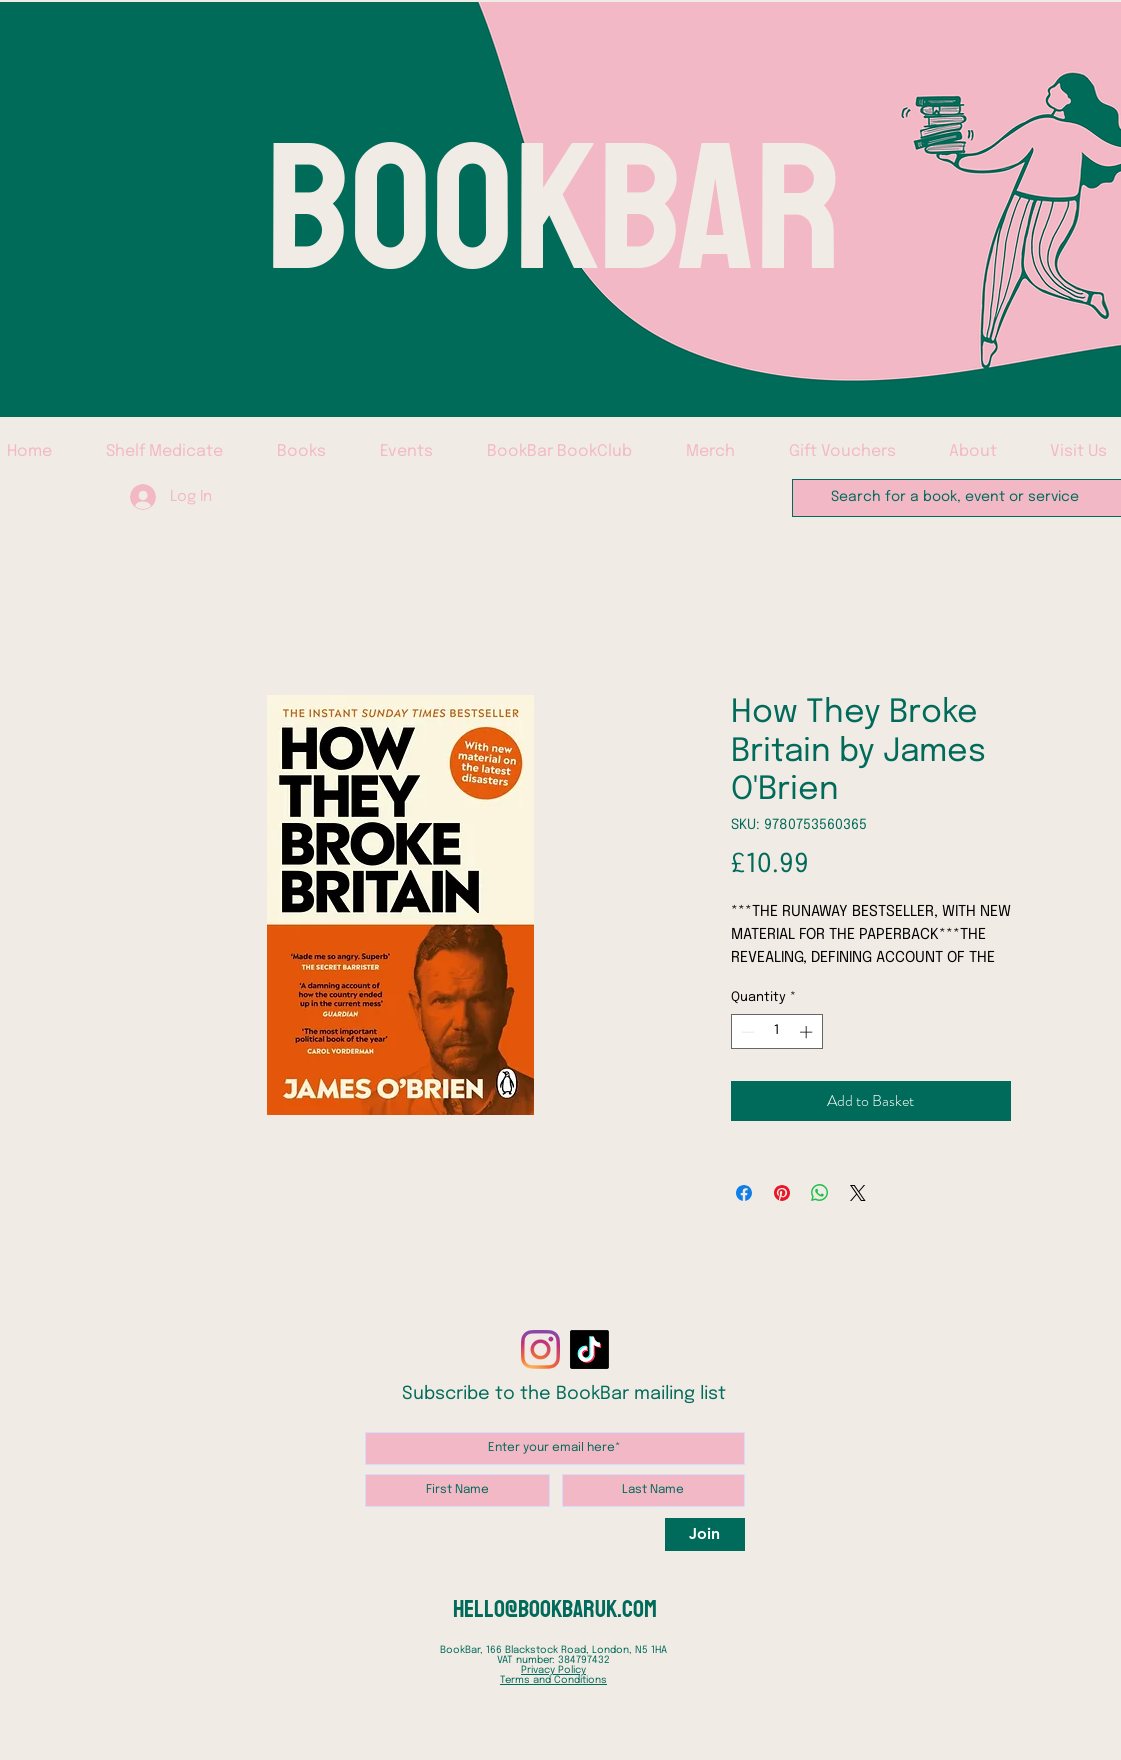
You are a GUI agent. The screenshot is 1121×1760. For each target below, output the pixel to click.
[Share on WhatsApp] (820, 1193)
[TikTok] (589, 1349)
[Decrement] (746, 1032)
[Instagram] (540, 1349)
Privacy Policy (553, 1670)
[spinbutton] (776, 1032)
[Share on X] (858, 1193)
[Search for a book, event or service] (960, 498)
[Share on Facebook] (744, 1193)
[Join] (705, 1534)
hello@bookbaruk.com (555, 1609)
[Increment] (808, 1032)
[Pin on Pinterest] (782, 1193)
